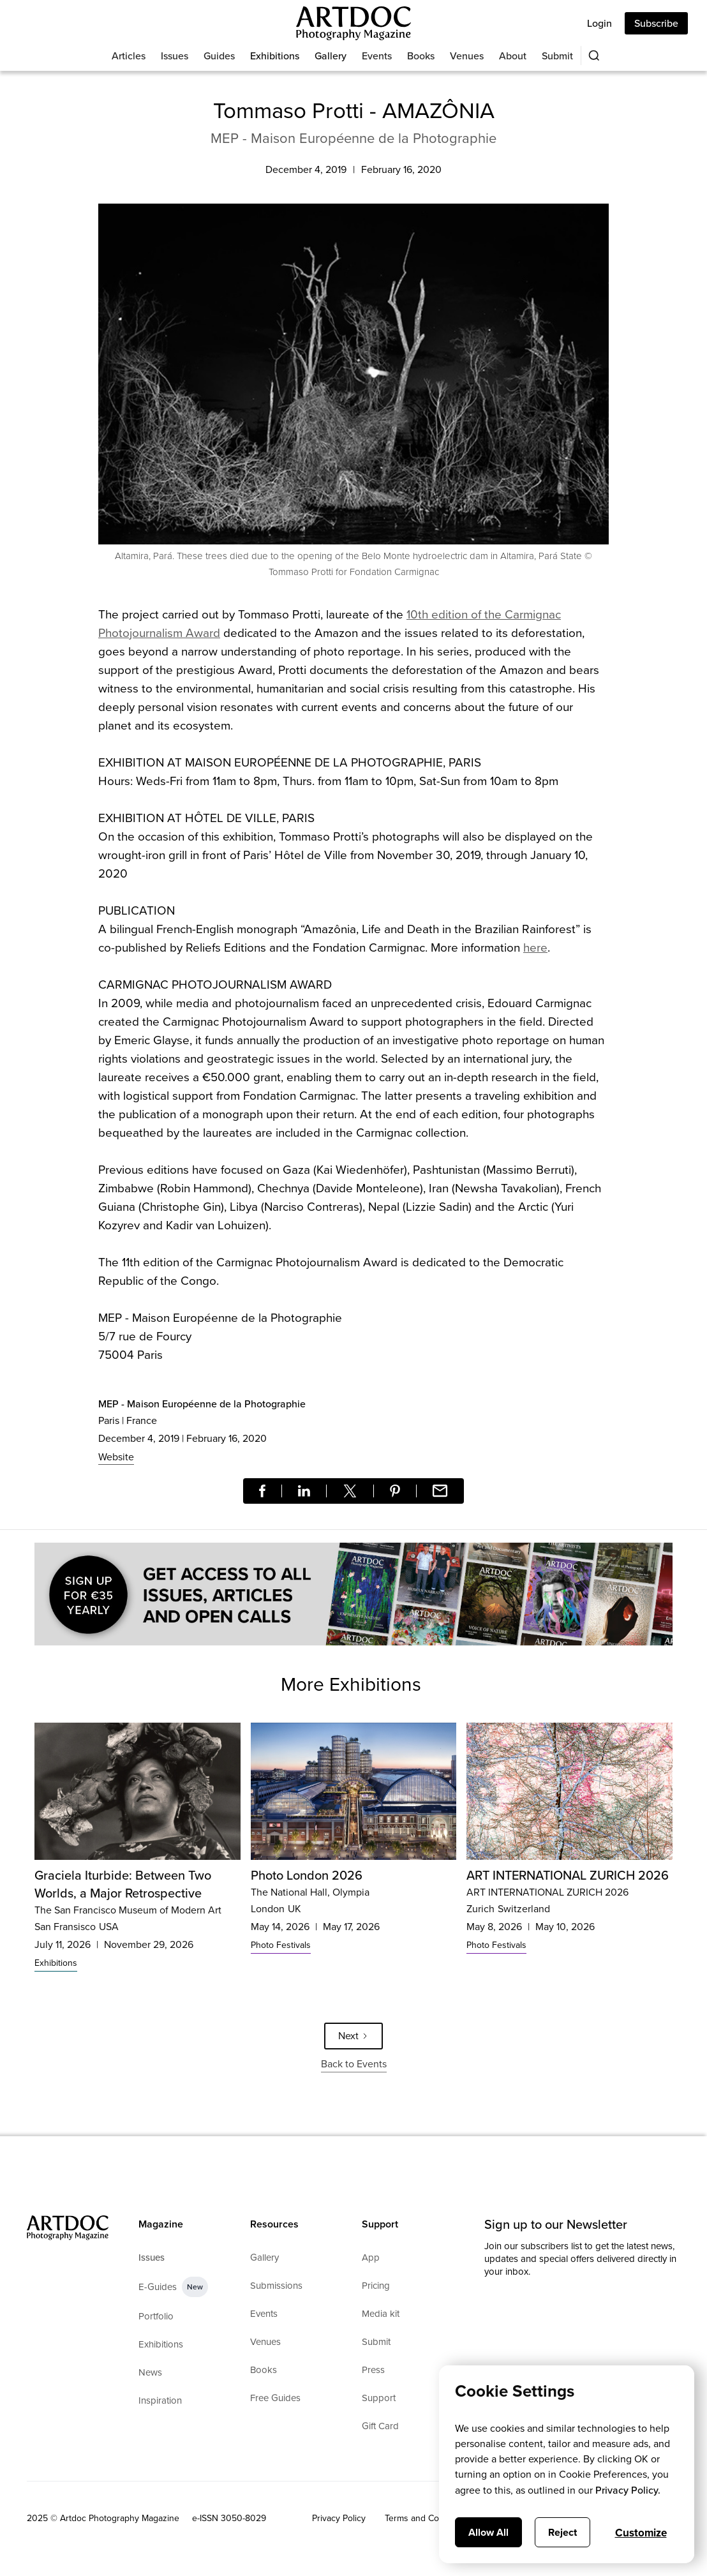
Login (599, 23)
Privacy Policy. (627, 2490)
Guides (219, 56)
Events (377, 56)
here (535, 947)
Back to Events (354, 2063)
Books (421, 56)
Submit (557, 56)
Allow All (488, 2532)
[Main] (353, 23)
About (512, 56)
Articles (128, 56)
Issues (174, 56)
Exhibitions (274, 56)
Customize (641, 2532)
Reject (562, 2532)
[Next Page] (353, 2036)
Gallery (330, 56)
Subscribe (656, 23)
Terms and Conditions (427, 2518)
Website (116, 1456)
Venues (467, 56)
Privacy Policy (339, 2518)
